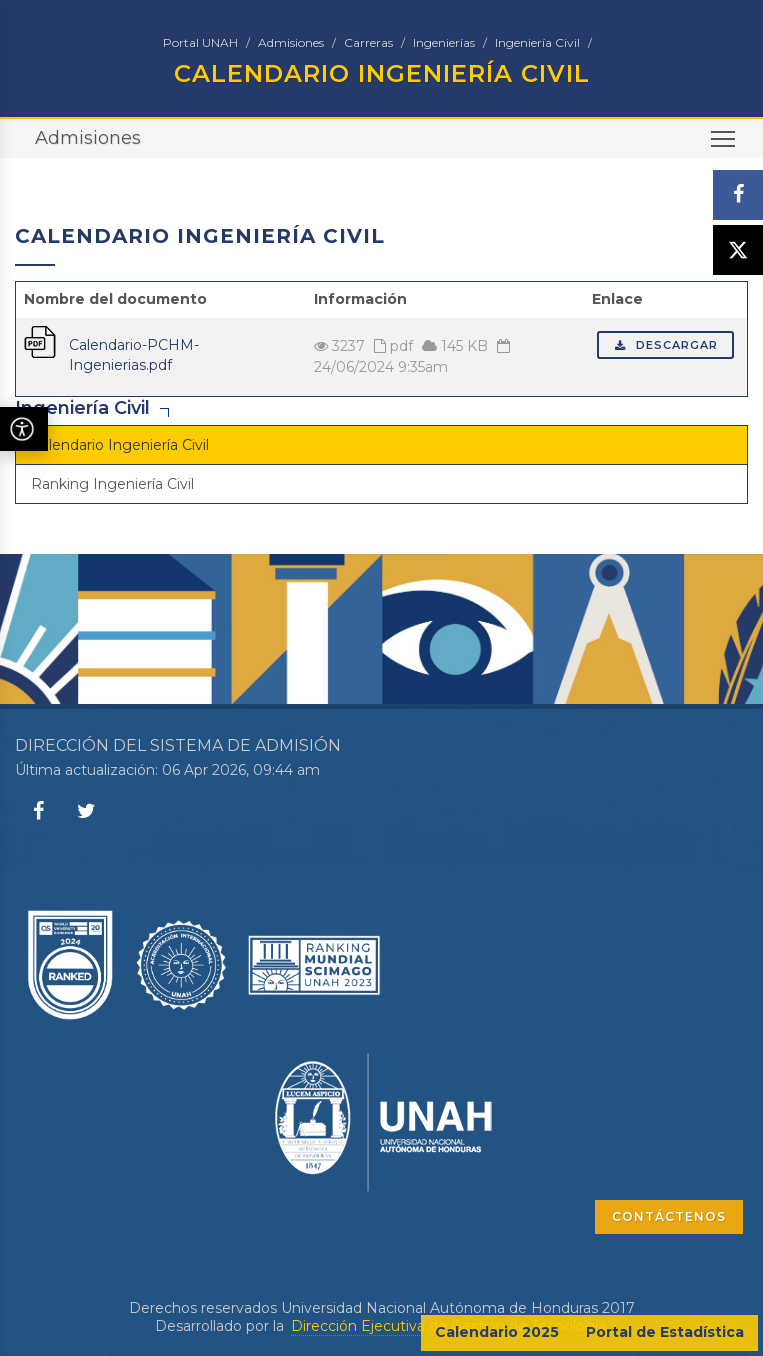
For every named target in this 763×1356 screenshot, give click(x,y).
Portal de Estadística (665, 1332)
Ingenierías (444, 42)
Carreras (368, 42)
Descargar (665, 345)
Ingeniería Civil (537, 42)
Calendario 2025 (497, 1332)
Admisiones (291, 42)
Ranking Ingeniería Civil (112, 484)
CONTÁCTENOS (669, 1216)
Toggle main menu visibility (724, 145)
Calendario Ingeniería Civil (120, 445)
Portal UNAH (200, 42)
